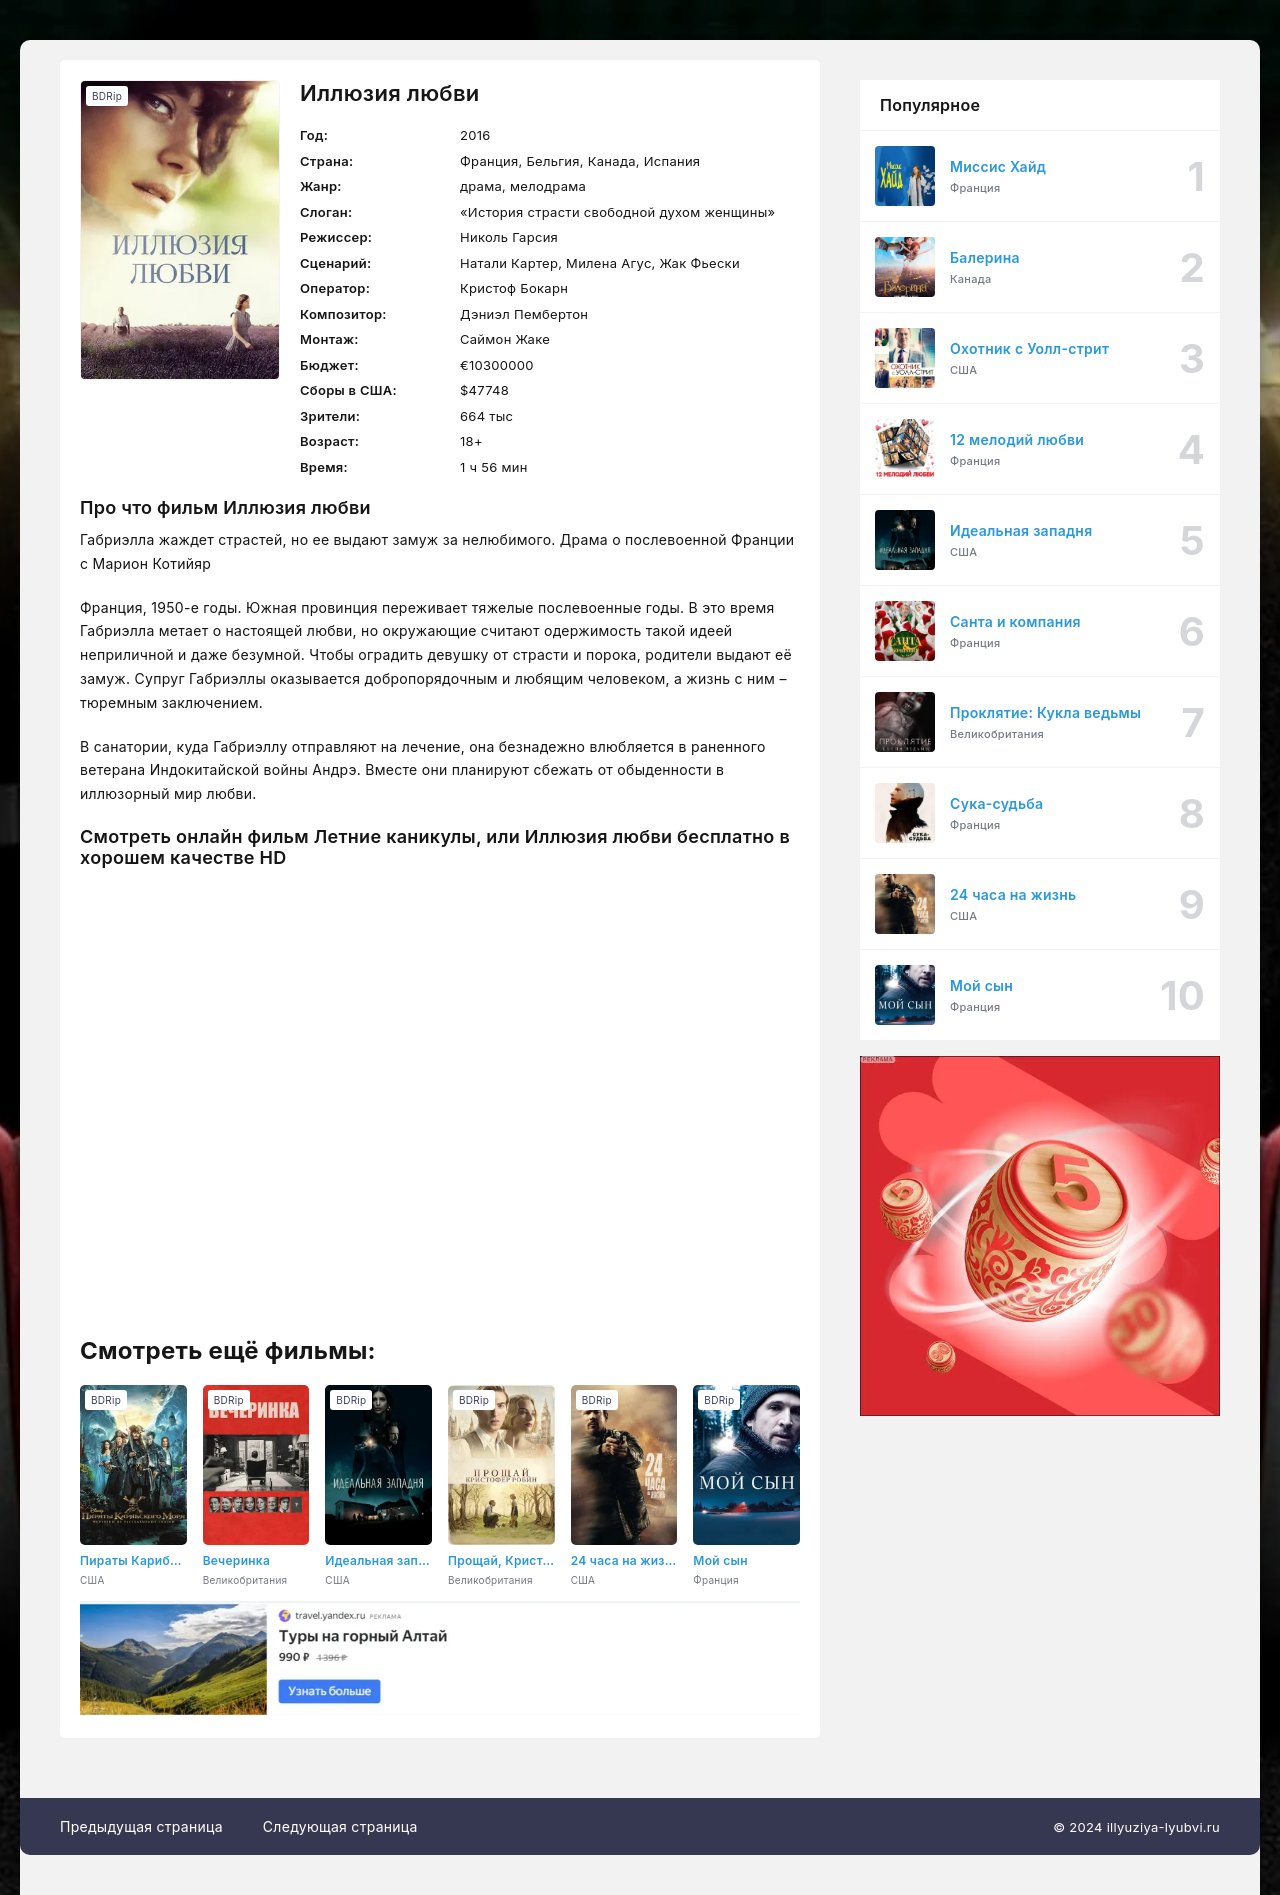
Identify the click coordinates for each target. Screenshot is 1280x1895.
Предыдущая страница (141, 1826)
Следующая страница (340, 1826)
